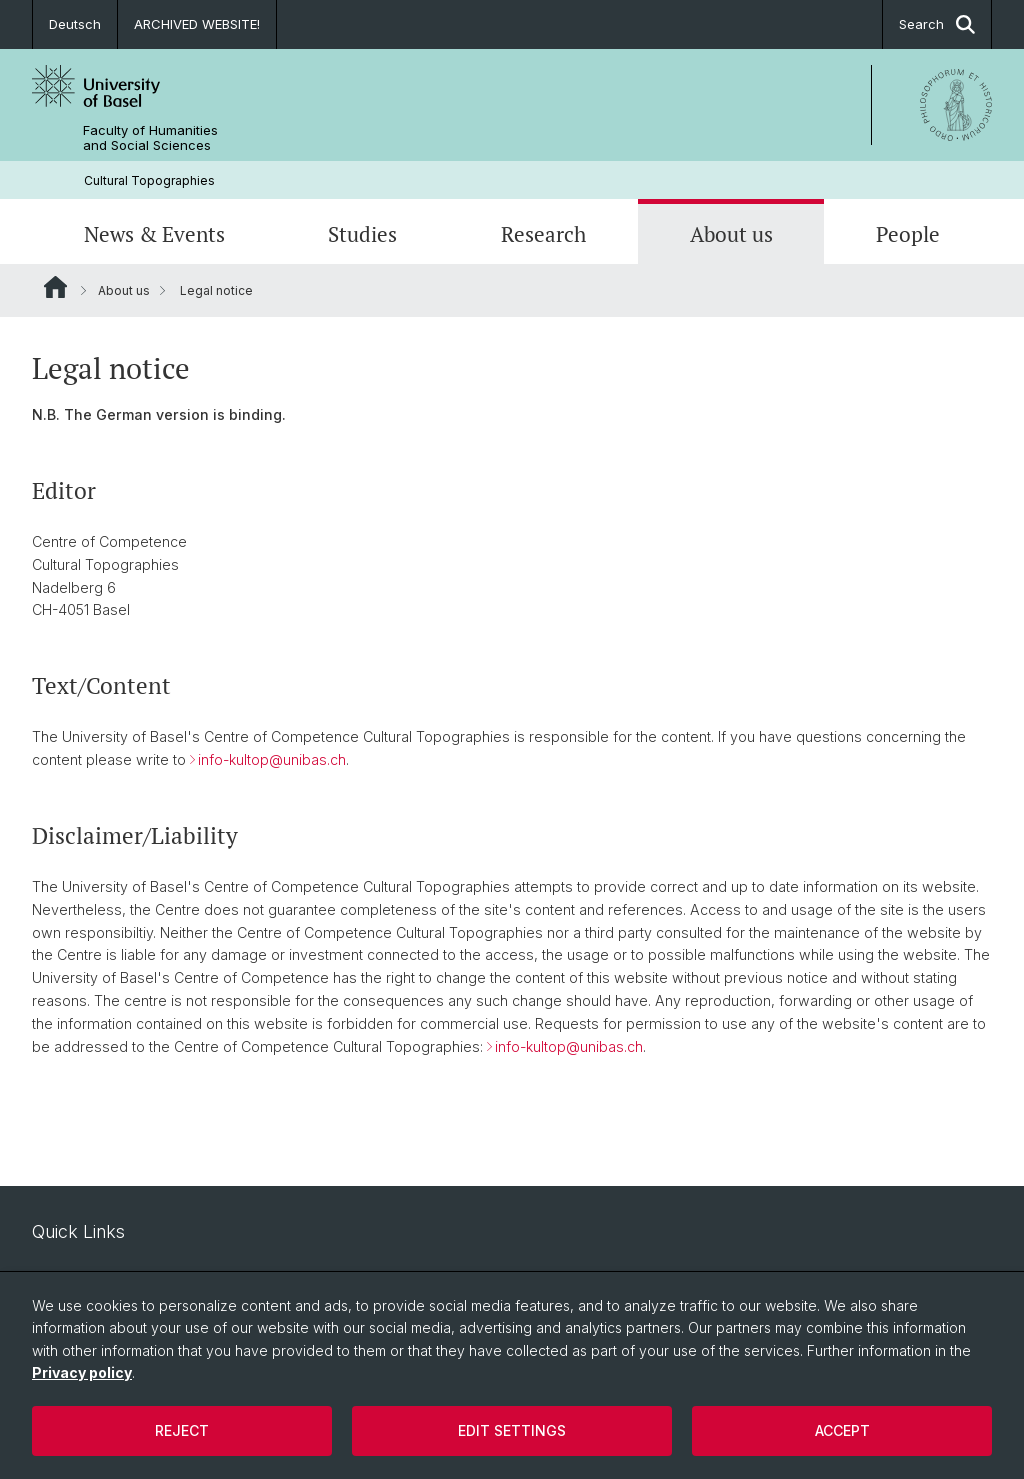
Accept (842, 1430)
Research (543, 234)
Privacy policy (82, 1372)
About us (731, 234)
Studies (362, 234)
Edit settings (512, 1430)
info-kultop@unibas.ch (272, 760)
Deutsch (75, 24)
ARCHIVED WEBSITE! (197, 24)
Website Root (55, 287)
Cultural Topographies (149, 180)
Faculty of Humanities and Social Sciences (150, 138)
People (908, 234)
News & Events (154, 234)
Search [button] (937, 24)
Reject (182, 1430)
